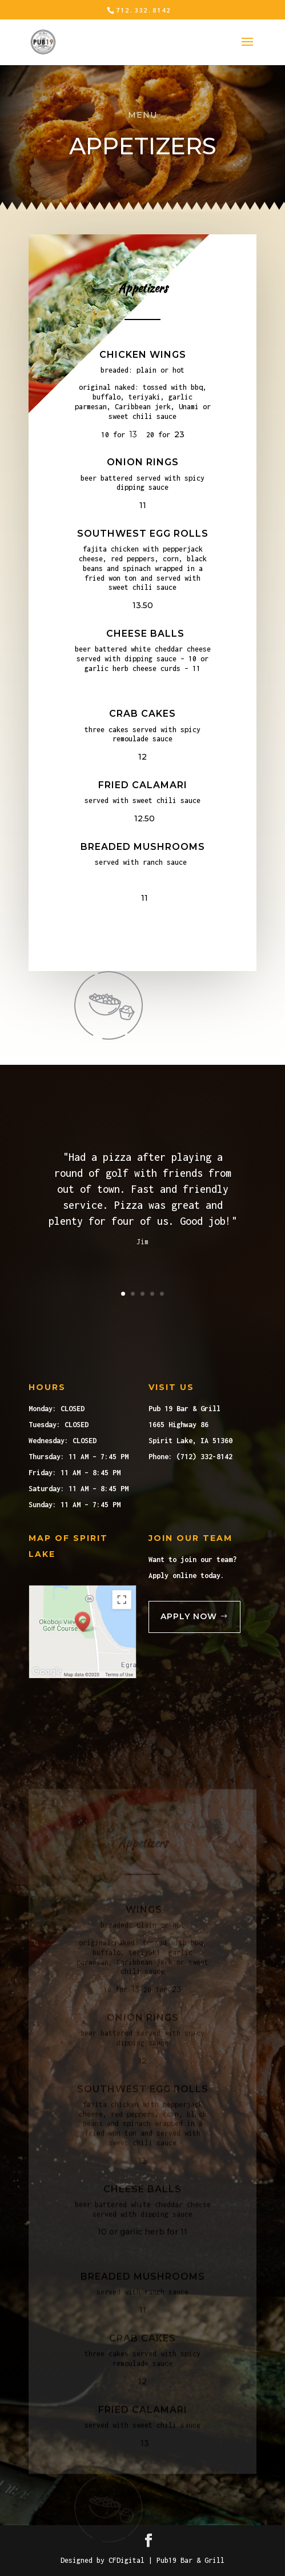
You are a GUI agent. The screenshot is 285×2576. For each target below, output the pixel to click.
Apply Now (188, 1616)
